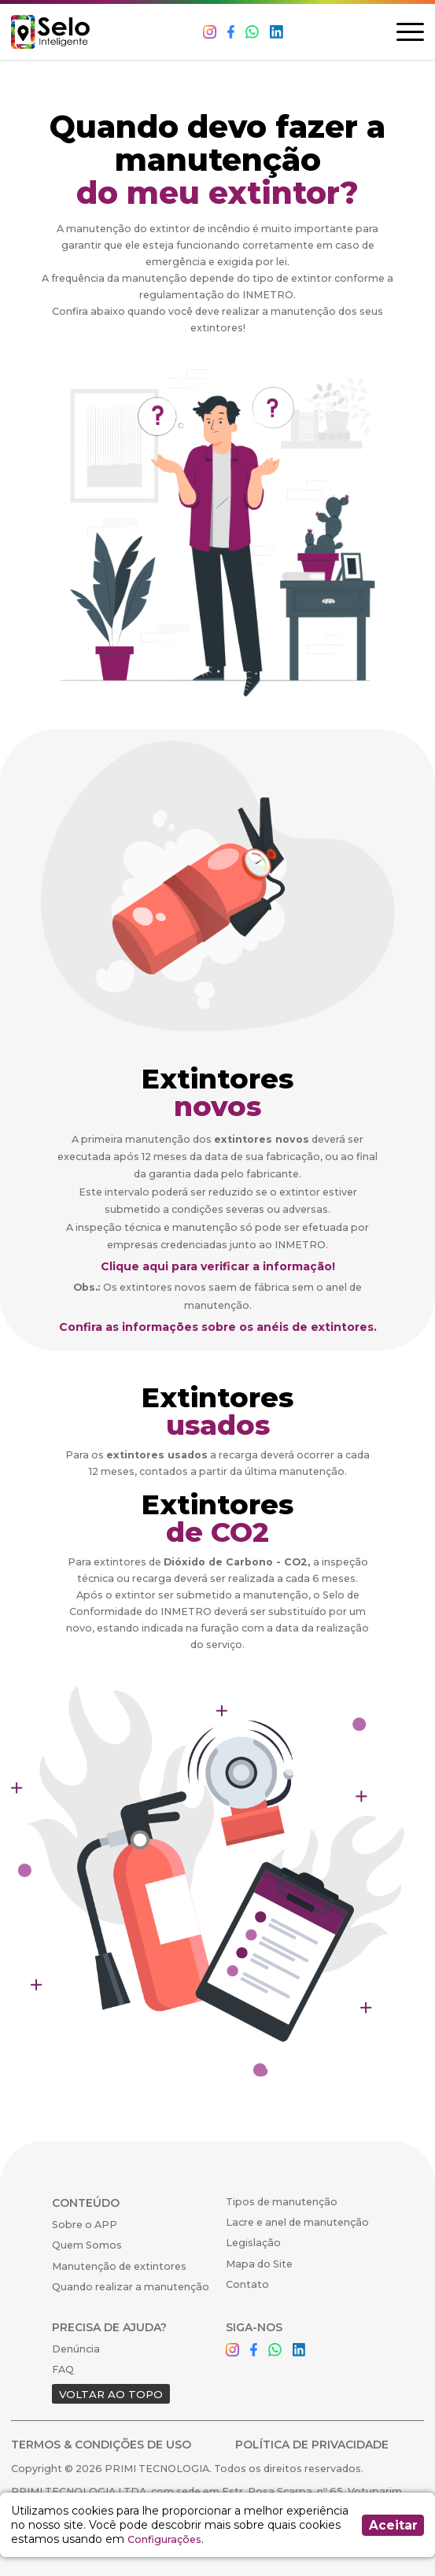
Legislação (253, 2243)
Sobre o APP (84, 2224)
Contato (247, 2284)
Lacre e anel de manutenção (297, 2222)
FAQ (63, 2369)
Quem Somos (87, 2245)
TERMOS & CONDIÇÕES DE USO (101, 2444)
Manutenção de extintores (119, 2266)
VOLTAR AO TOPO (111, 2394)
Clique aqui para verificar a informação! (218, 1266)
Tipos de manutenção (281, 2202)
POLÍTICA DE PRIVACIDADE (312, 2444)
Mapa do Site (259, 2264)
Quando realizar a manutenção (130, 2287)
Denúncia (76, 2349)
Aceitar (393, 2525)
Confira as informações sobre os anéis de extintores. (218, 1327)
